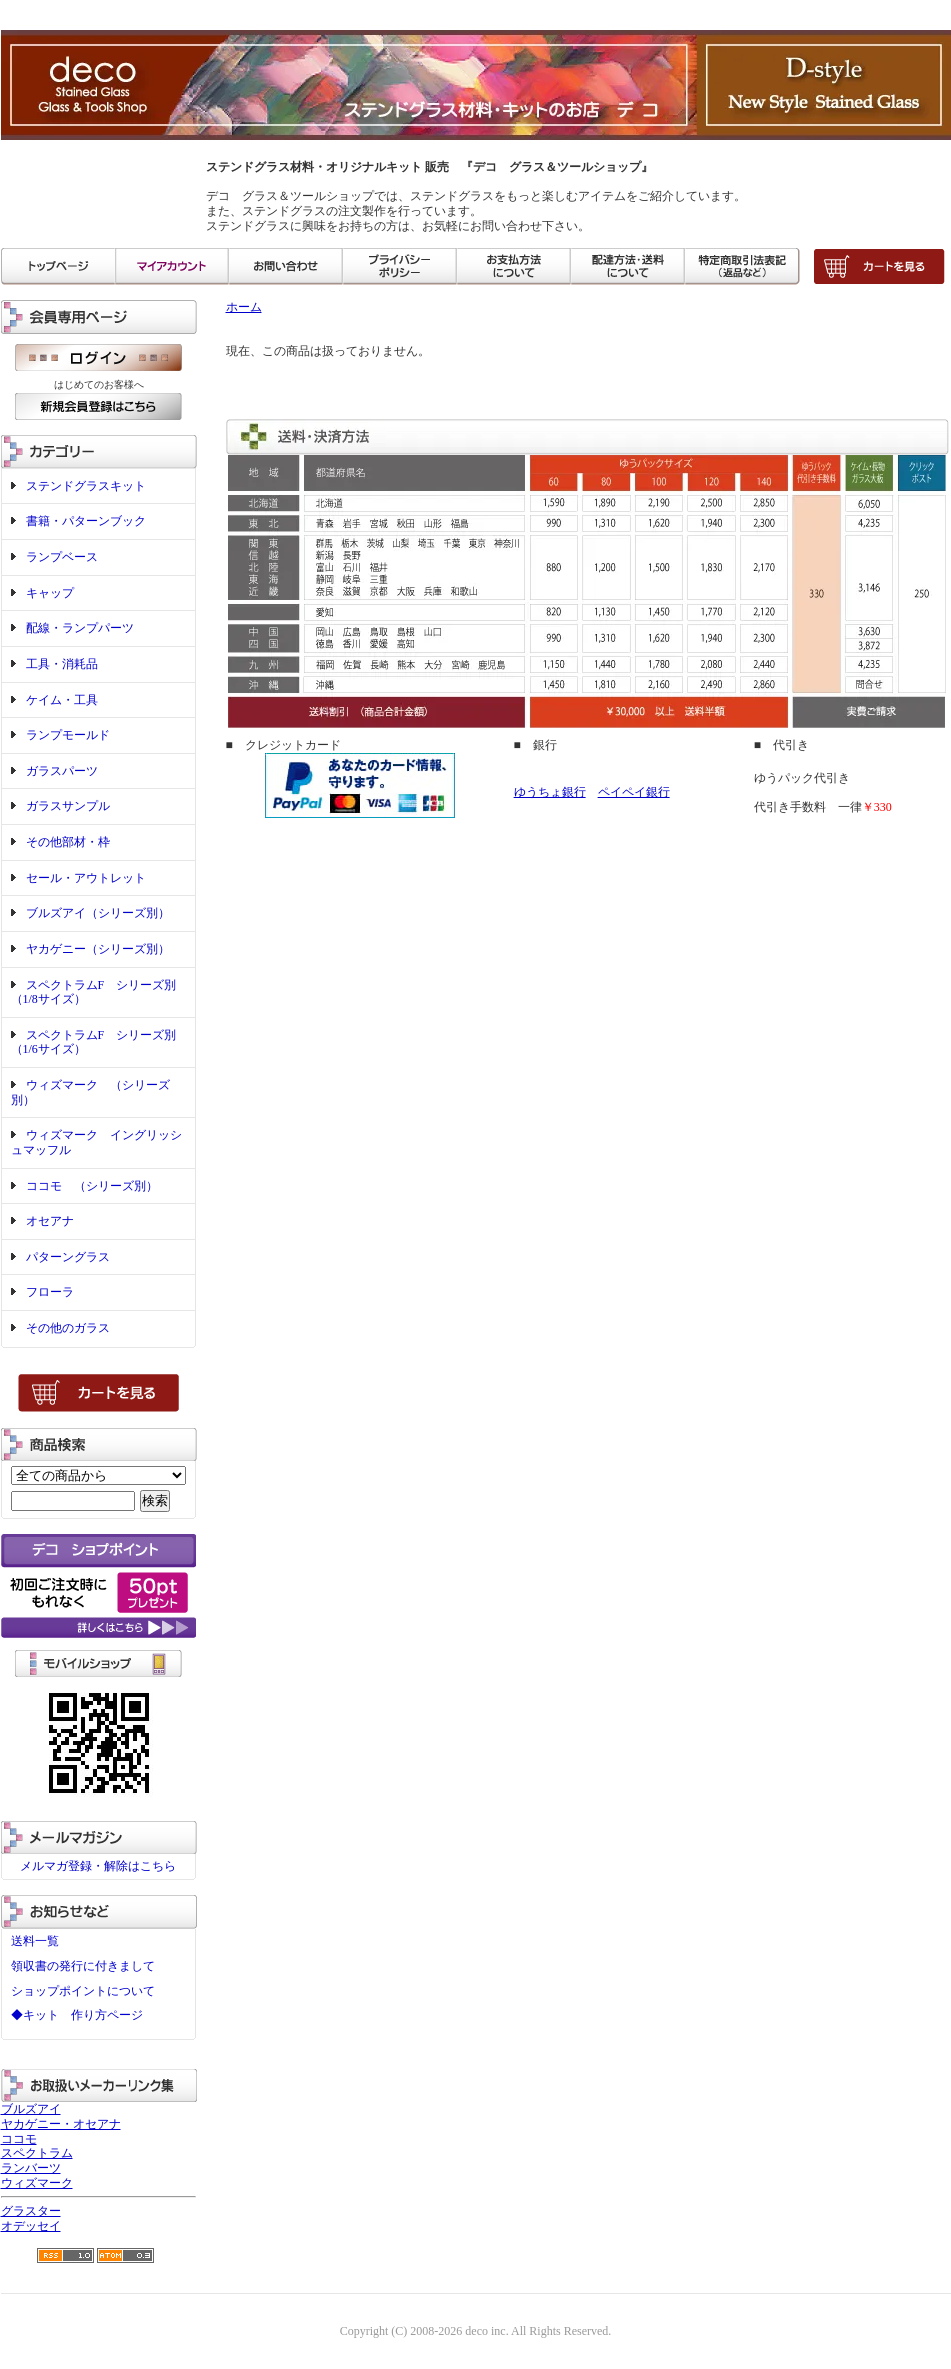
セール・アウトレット (86, 878)
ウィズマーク (37, 2183)
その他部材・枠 (68, 842)
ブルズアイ (31, 2109)
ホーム (244, 307)
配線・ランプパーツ (80, 628)
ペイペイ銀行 (634, 792)
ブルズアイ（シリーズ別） (98, 913)
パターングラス (68, 1257)
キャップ (50, 593)
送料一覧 (35, 1941)
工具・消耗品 (62, 664)
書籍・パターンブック (86, 521)
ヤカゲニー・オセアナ (61, 2124)
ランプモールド (68, 735)
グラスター (31, 2211)
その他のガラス (68, 1328)
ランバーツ (31, 2168)
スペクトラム (37, 2153)
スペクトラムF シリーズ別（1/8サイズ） (94, 992)
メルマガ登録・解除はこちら (98, 1866)
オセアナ (50, 1221)
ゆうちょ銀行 (550, 792)
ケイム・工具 (62, 700)
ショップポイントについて (83, 1991)
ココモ (19, 2139)
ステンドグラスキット (86, 486)
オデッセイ (31, 2226)
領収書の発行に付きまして (83, 1966)
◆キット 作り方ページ (77, 2015)
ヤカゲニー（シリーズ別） (98, 949)
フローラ (50, 1292)
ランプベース (62, 557)
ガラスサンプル (68, 806)
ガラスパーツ (62, 771)
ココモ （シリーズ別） (92, 1186)
